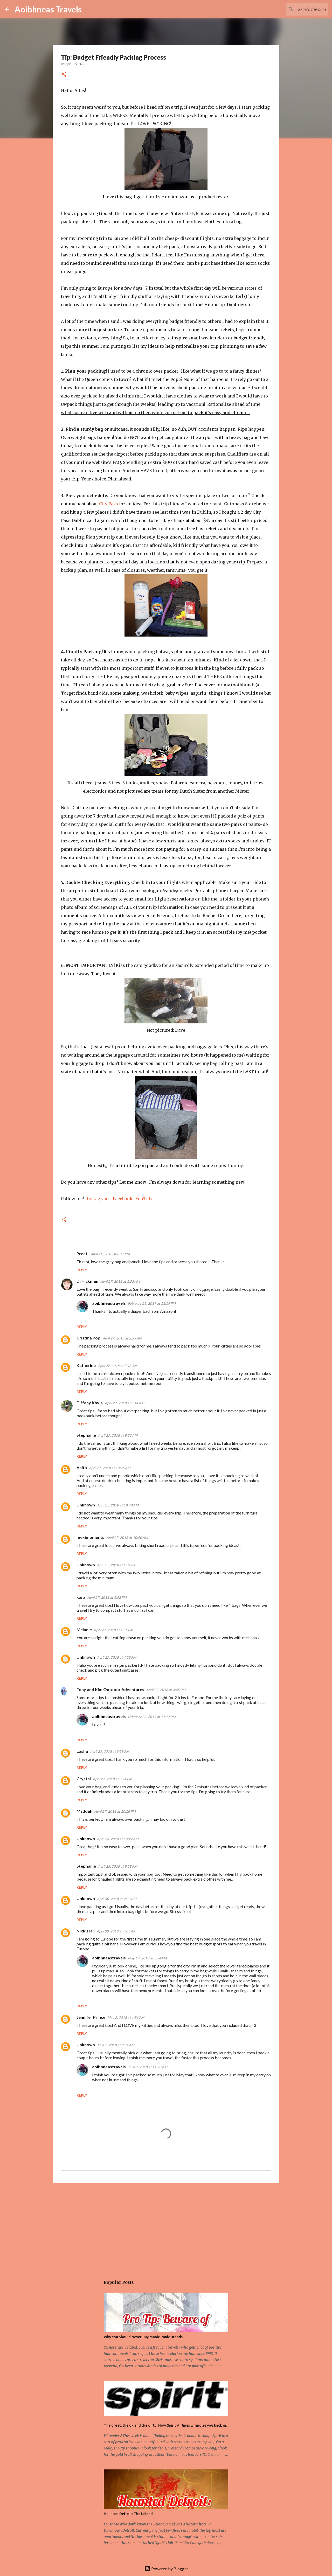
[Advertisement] (166, 2227)
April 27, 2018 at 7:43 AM (117, 1366)
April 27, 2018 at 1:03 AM (120, 1281)
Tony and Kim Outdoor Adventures (110, 1689)
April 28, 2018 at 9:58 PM (117, 1866)
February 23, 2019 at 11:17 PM (152, 1717)
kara (81, 1597)
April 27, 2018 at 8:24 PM (112, 1779)
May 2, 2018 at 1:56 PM (125, 2017)
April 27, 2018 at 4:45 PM (165, 1690)
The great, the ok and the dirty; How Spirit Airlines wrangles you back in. (165, 2425)
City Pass (108, 503)
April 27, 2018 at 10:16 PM (115, 1811)
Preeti (82, 1253)
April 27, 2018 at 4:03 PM (116, 1657)
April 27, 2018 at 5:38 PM (109, 1751)
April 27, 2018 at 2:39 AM (122, 1338)
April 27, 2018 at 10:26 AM (109, 1468)
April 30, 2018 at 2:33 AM (116, 1899)
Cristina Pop (88, 1337)
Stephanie (86, 1435)
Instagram (98, 1198)
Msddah (84, 1811)
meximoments (90, 1537)
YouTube (145, 1198)
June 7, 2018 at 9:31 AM (115, 2045)
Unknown (86, 1504)
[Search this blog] (300, 9)
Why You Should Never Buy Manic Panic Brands (143, 2337)
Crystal (84, 1778)
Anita (82, 1467)
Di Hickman (87, 1281)
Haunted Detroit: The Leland (128, 2514)
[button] (64, 74)
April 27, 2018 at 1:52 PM (107, 1597)
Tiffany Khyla (90, 1402)
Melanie (84, 1629)
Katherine (86, 1365)
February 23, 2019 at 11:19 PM (152, 1303)
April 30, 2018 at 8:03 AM (116, 1931)
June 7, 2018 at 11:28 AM (147, 2067)
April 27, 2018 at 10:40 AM (118, 1505)
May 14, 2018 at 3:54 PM (147, 1958)
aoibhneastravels (109, 1303)
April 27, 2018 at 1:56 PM (113, 1630)
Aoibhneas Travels (48, 9)
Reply (82, 1270)
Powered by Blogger (166, 2568)
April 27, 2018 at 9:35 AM (117, 1435)
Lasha (82, 1751)
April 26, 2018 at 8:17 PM (110, 1254)
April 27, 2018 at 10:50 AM (127, 1537)
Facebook (123, 1198)
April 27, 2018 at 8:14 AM (124, 1403)
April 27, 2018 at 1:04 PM (116, 1565)
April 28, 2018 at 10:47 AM (118, 1839)
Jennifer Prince (91, 2017)
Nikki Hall (86, 1930)
